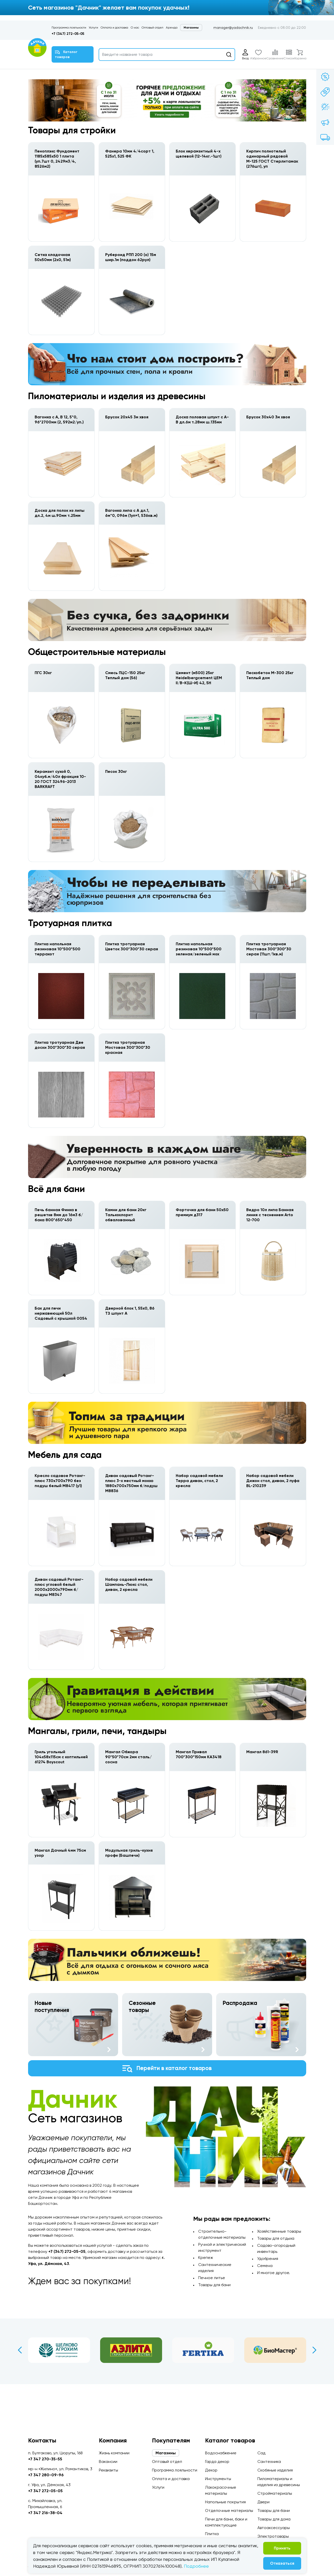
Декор (211, 2470)
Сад (261, 2453)
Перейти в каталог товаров (167, 2112)
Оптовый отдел (152, 27)
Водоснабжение (220, 2453)
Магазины (191, 27)
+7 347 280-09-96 (46, 2474)
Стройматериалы (274, 2493)
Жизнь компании (114, 2453)
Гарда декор (217, 2461)
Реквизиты (108, 2470)
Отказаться (282, 2563)
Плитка (212, 2533)
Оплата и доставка (114, 27)
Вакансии (108, 2461)
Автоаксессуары (273, 2527)
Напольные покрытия (225, 2502)
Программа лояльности (69, 27)
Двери (263, 2502)
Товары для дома (274, 2519)
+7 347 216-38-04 (45, 2512)
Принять (282, 2548)
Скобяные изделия (275, 2470)
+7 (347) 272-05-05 (68, 34)
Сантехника (269, 2461)
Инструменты (218, 2478)
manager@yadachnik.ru (233, 27)
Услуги (93, 27)
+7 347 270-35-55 (45, 2459)
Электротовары (273, 2536)
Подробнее (196, 2566)
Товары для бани (273, 2510)
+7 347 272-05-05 (45, 2490)
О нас (135, 27)
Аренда (171, 27)
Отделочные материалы (229, 2510)
